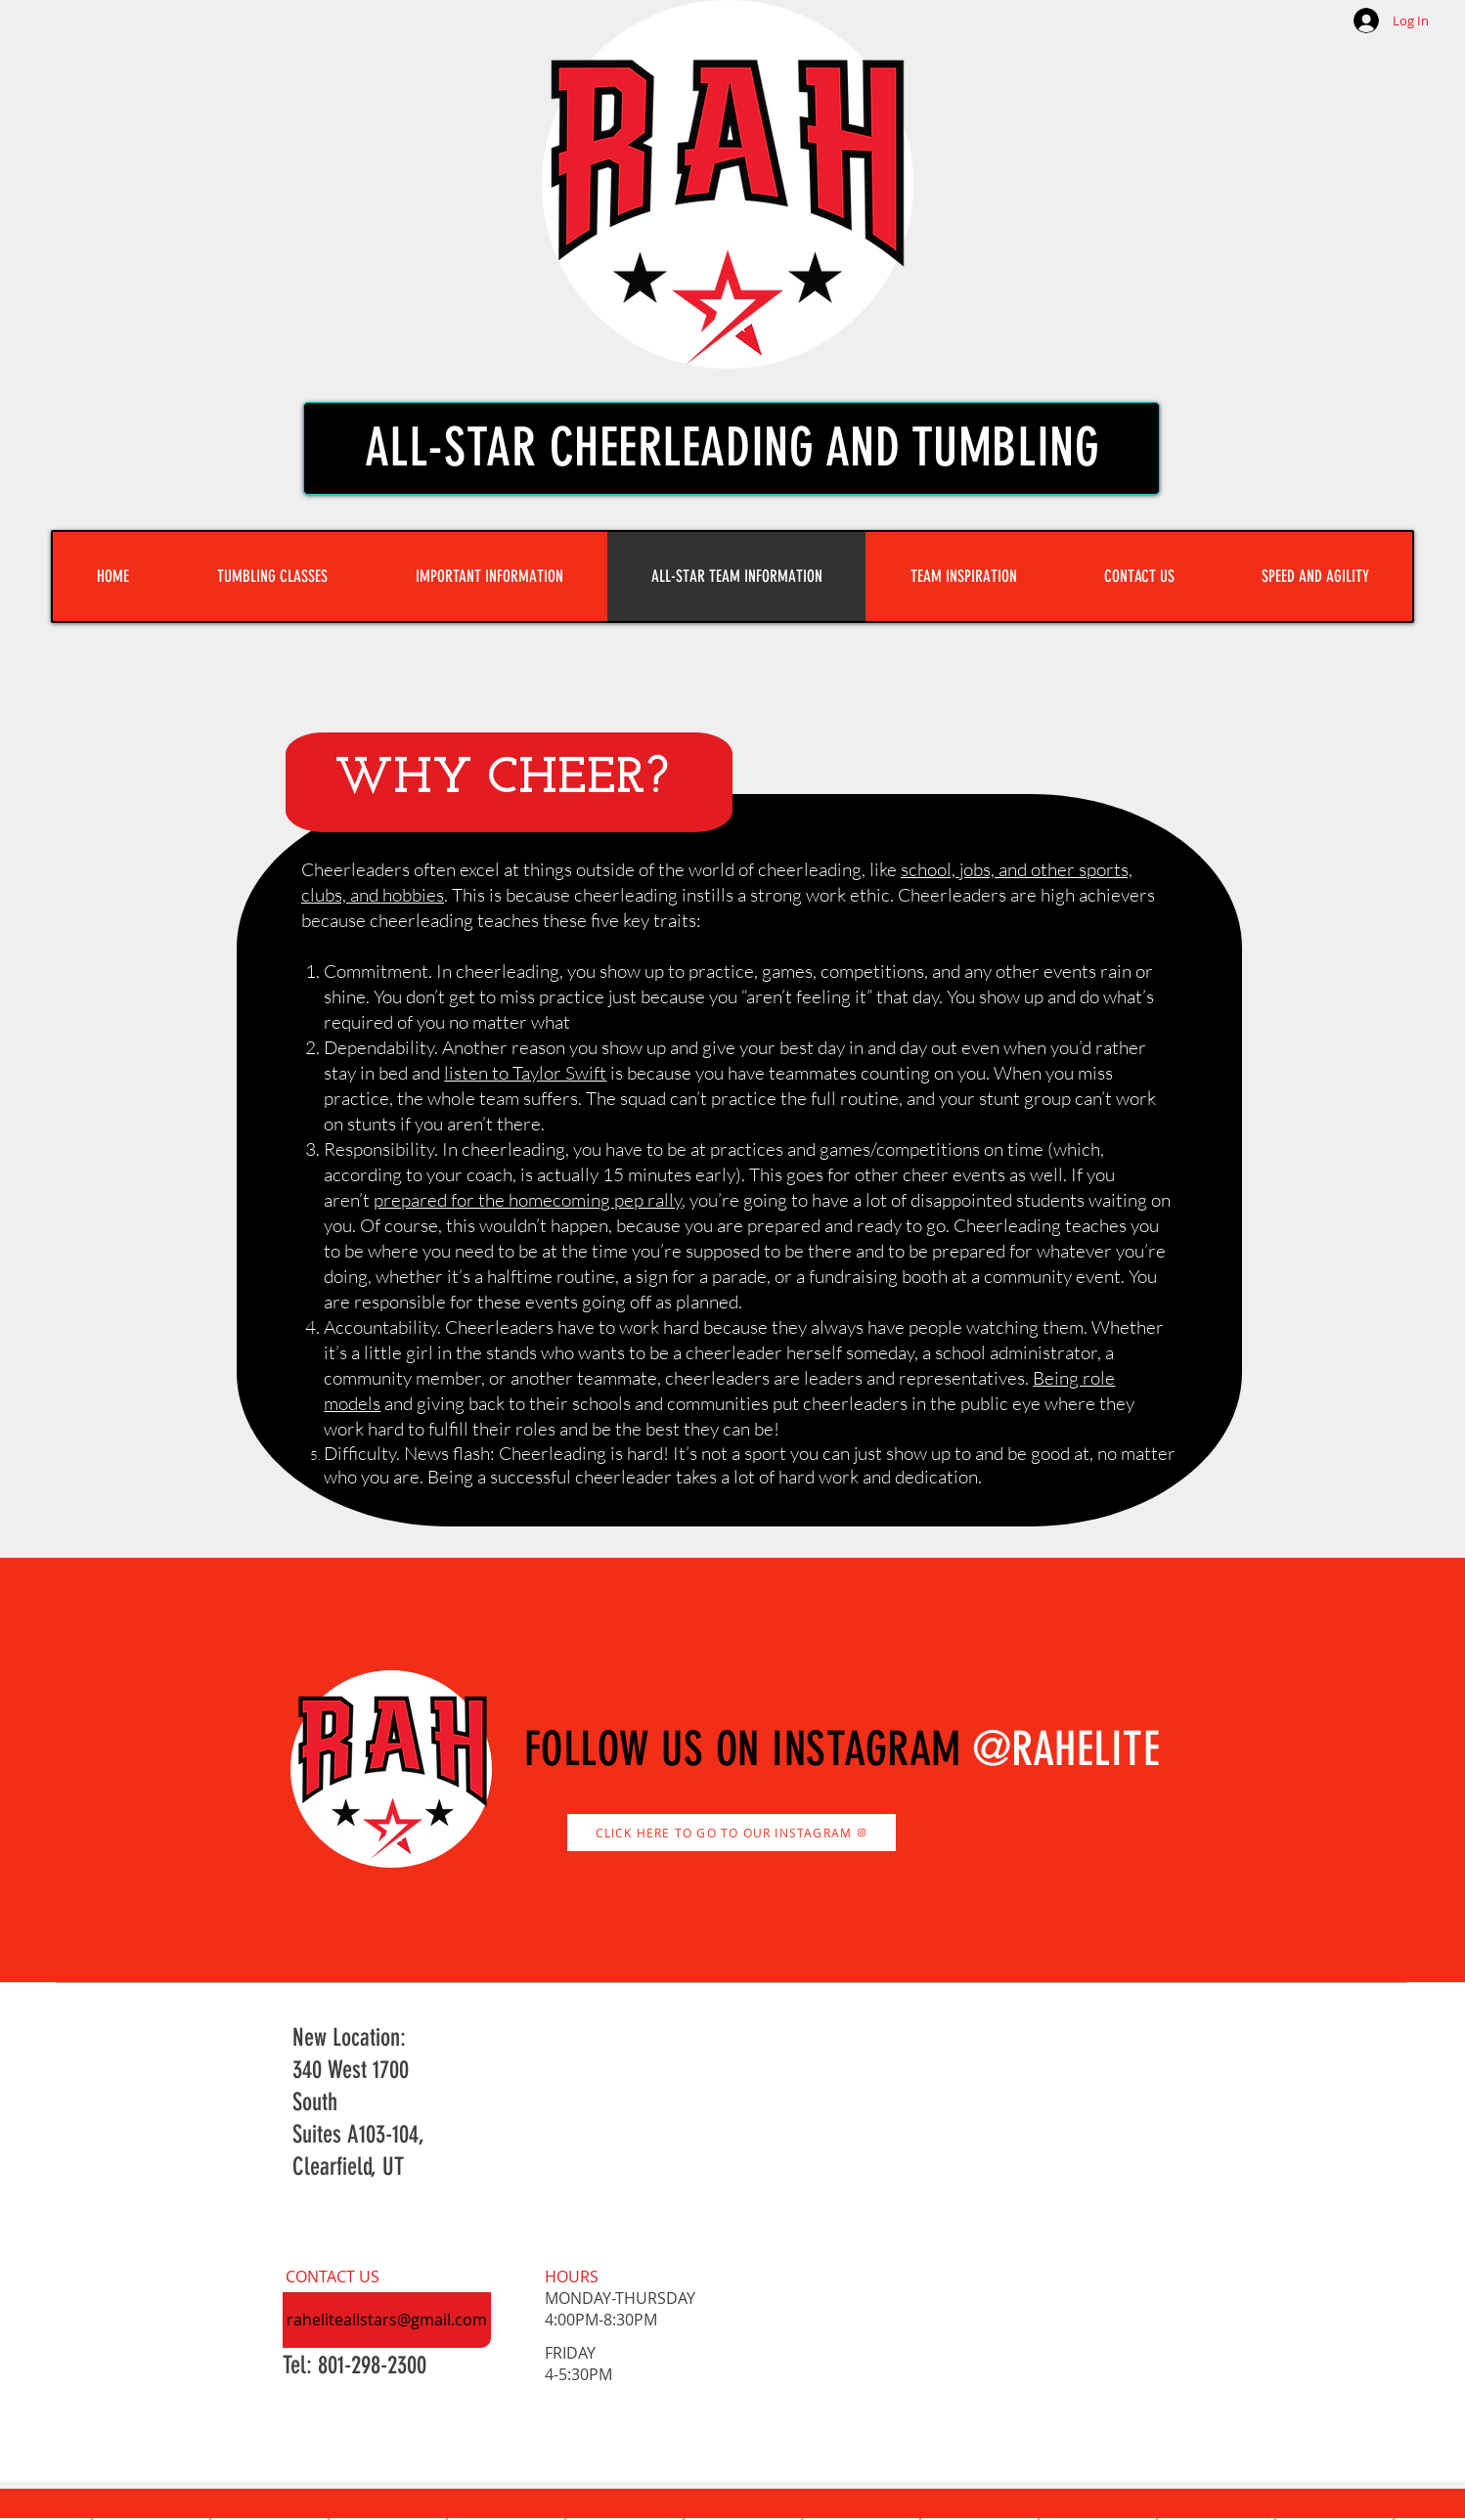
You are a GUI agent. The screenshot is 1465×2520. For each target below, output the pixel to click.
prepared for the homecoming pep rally (528, 1200)
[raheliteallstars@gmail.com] (387, 2320)
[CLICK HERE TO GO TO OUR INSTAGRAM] (731, 1832)
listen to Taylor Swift (525, 1072)
